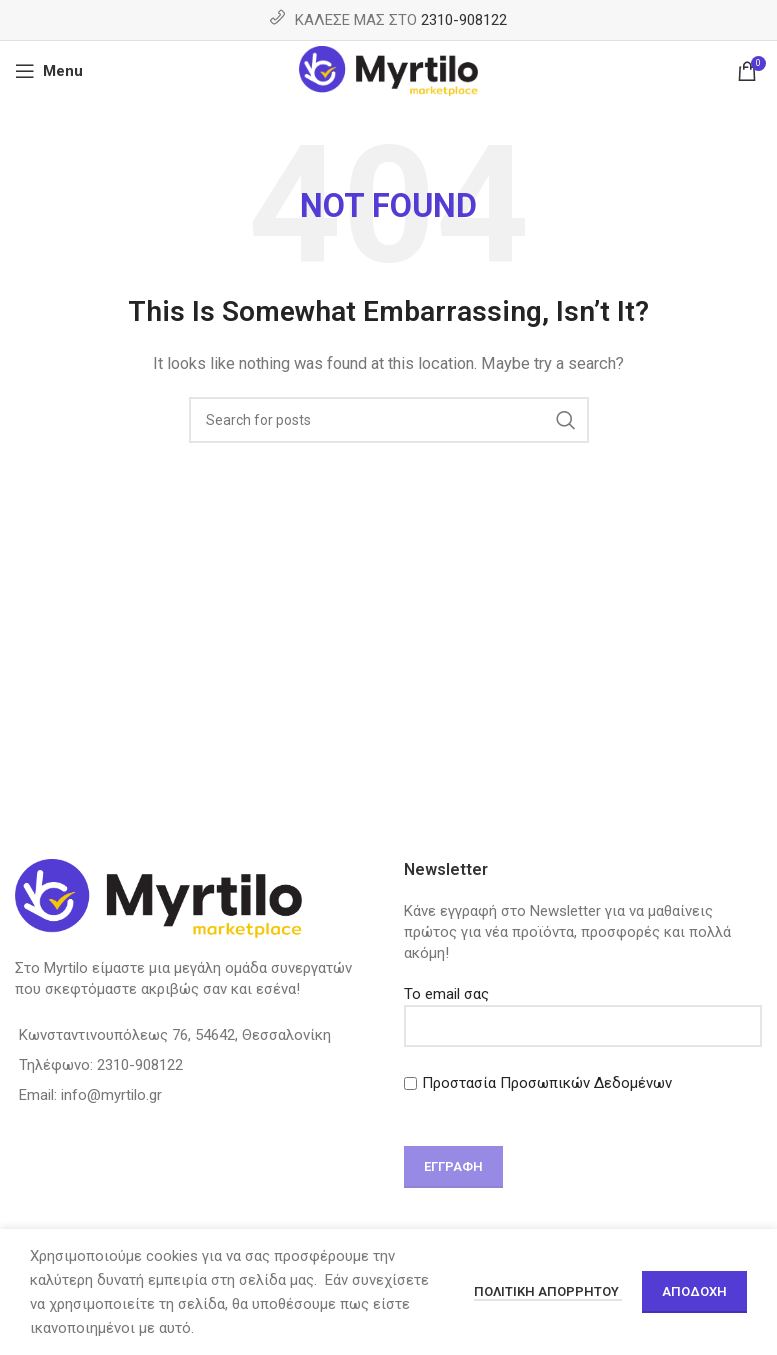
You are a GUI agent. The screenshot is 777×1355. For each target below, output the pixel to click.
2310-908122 (464, 20)
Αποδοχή (694, 1291)
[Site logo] (388, 70)
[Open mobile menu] (49, 71)
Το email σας (583, 1009)
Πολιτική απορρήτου (548, 1291)
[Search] (389, 420)
